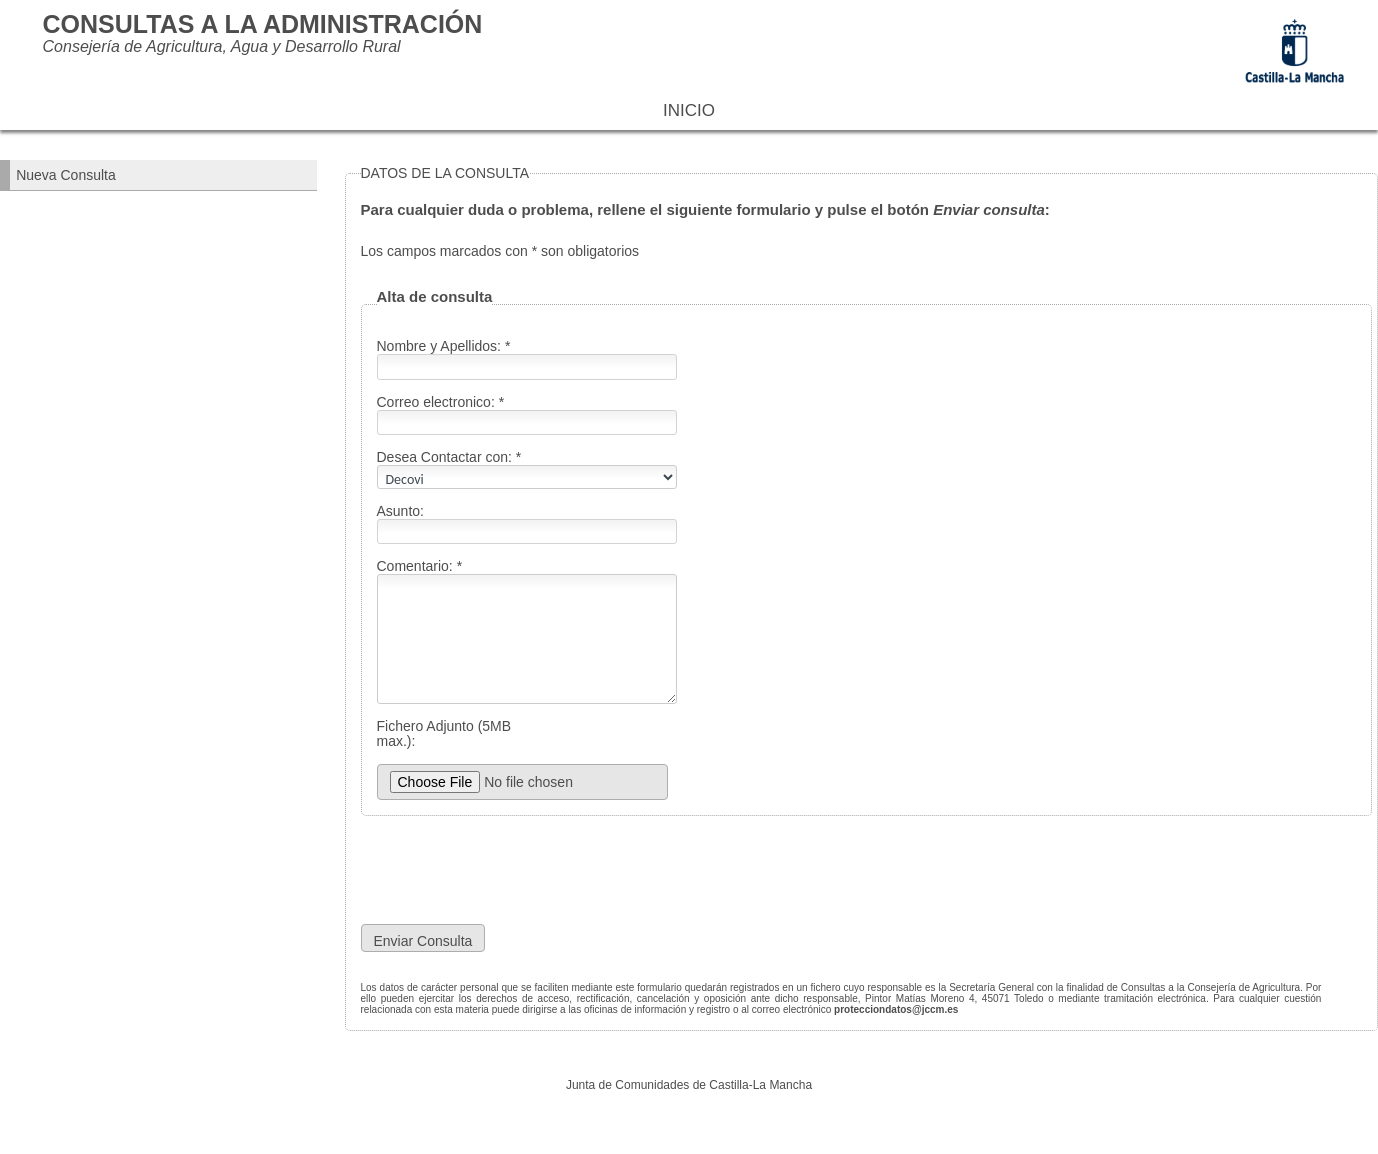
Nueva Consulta (66, 175)
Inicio (689, 110)
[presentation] (603, 870)
